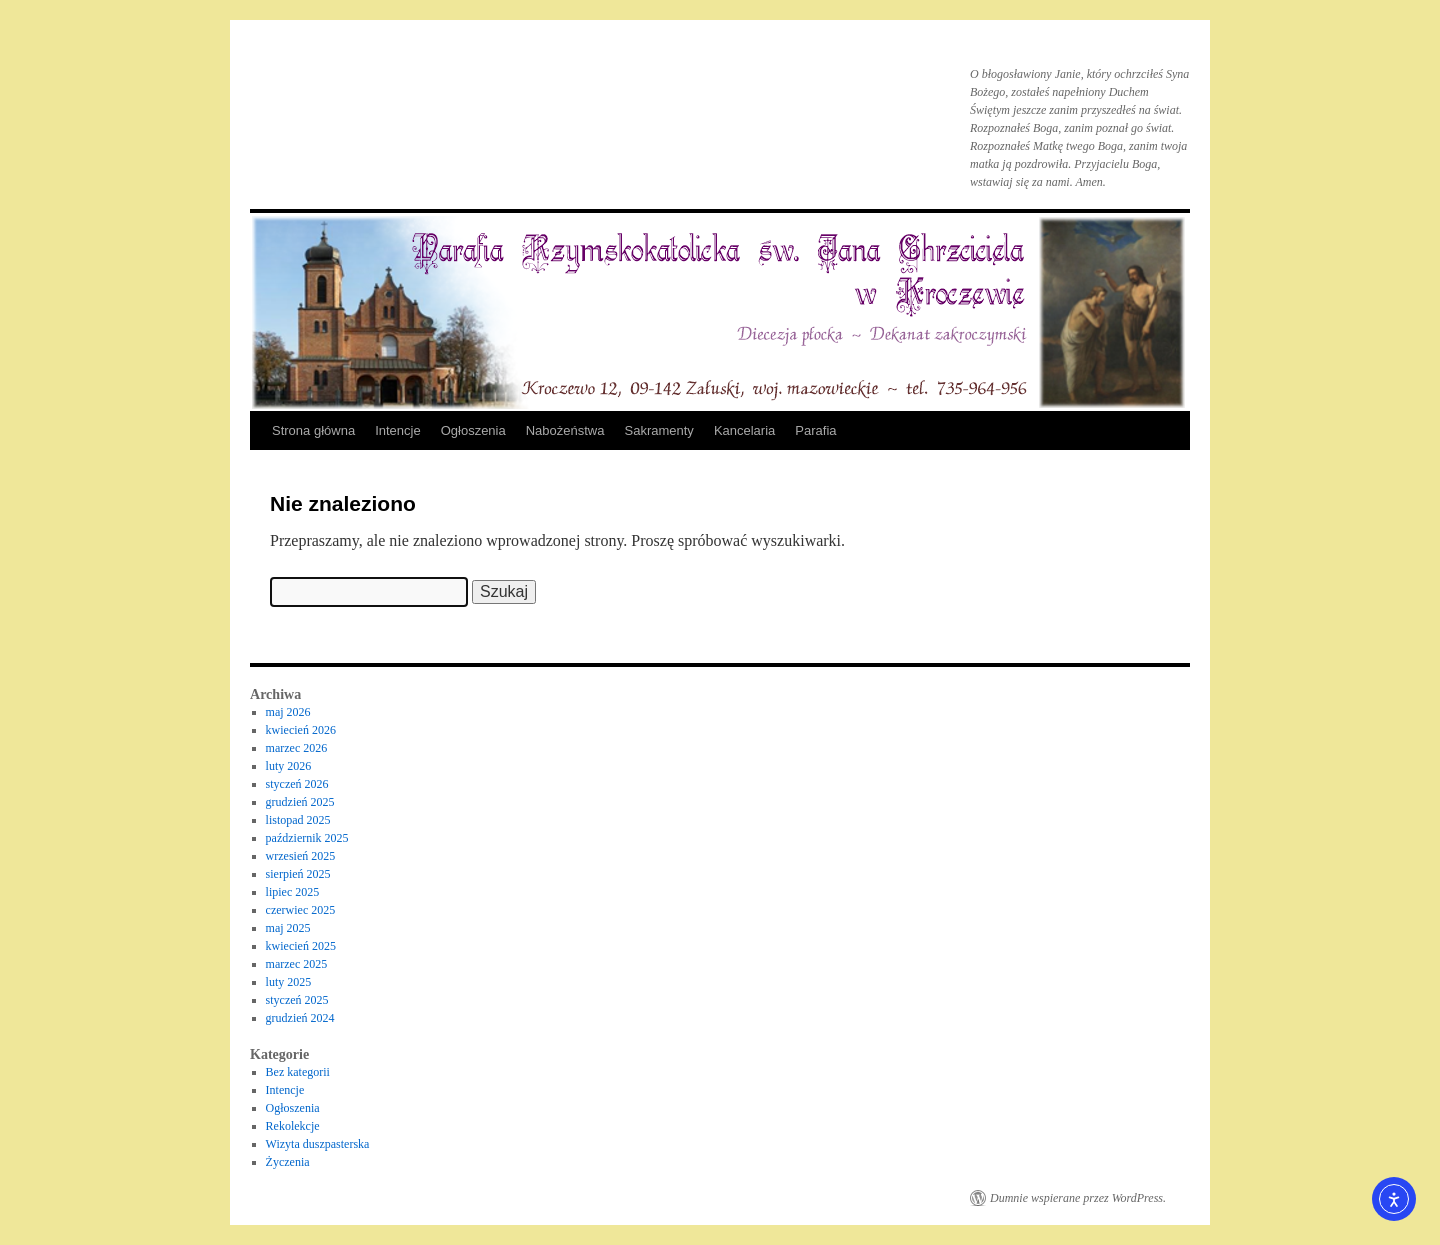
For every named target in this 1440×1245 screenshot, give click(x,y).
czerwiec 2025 (301, 910)
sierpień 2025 (298, 874)
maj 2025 (288, 928)
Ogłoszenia (473, 430)
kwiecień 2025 (301, 946)
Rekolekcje (293, 1126)
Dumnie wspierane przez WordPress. (1078, 1198)
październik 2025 (307, 838)
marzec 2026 (297, 748)
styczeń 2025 (297, 1000)
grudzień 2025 (300, 802)
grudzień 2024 (300, 1018)
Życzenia (288, 1162)
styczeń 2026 (297, 784)
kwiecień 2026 (301, 730)
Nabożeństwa (565, 430)
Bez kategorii (298, 1072)
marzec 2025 (297, 964)
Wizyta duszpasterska (318, 1144)
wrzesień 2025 (301, 856)
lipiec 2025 (293, 892)
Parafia (815, 430)
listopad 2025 (298, 820)
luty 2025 (289, 982)
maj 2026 (288, 712)
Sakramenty (659, 430)
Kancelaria (744, 430)
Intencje (398, 430)
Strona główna (313, 430)
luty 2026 (289, 766)
